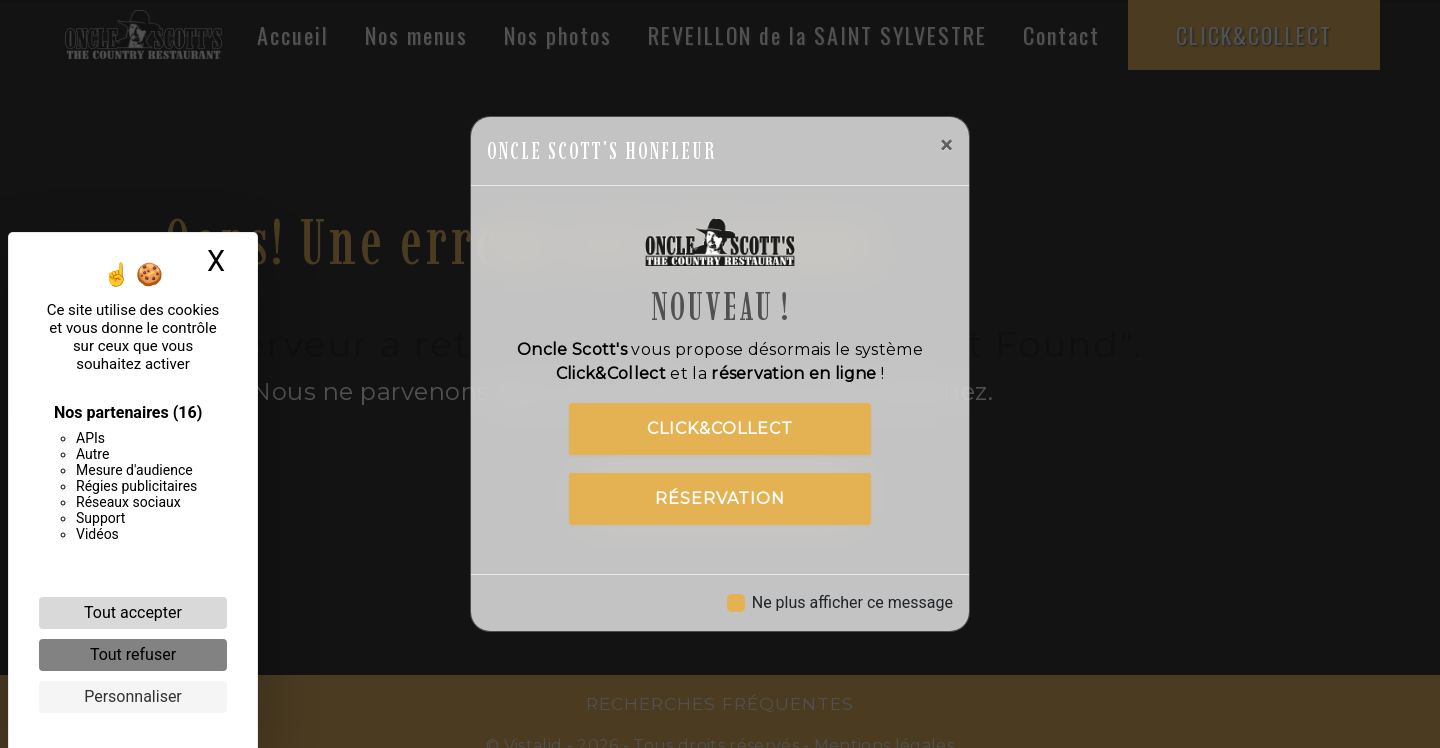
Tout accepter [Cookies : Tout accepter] (133, 612)
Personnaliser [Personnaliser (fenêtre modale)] (133, 696)
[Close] (946, 145)
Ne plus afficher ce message (852, 602)
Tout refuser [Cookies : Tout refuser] (133, 654)
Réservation (720, 498)
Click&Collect (720, 428)
